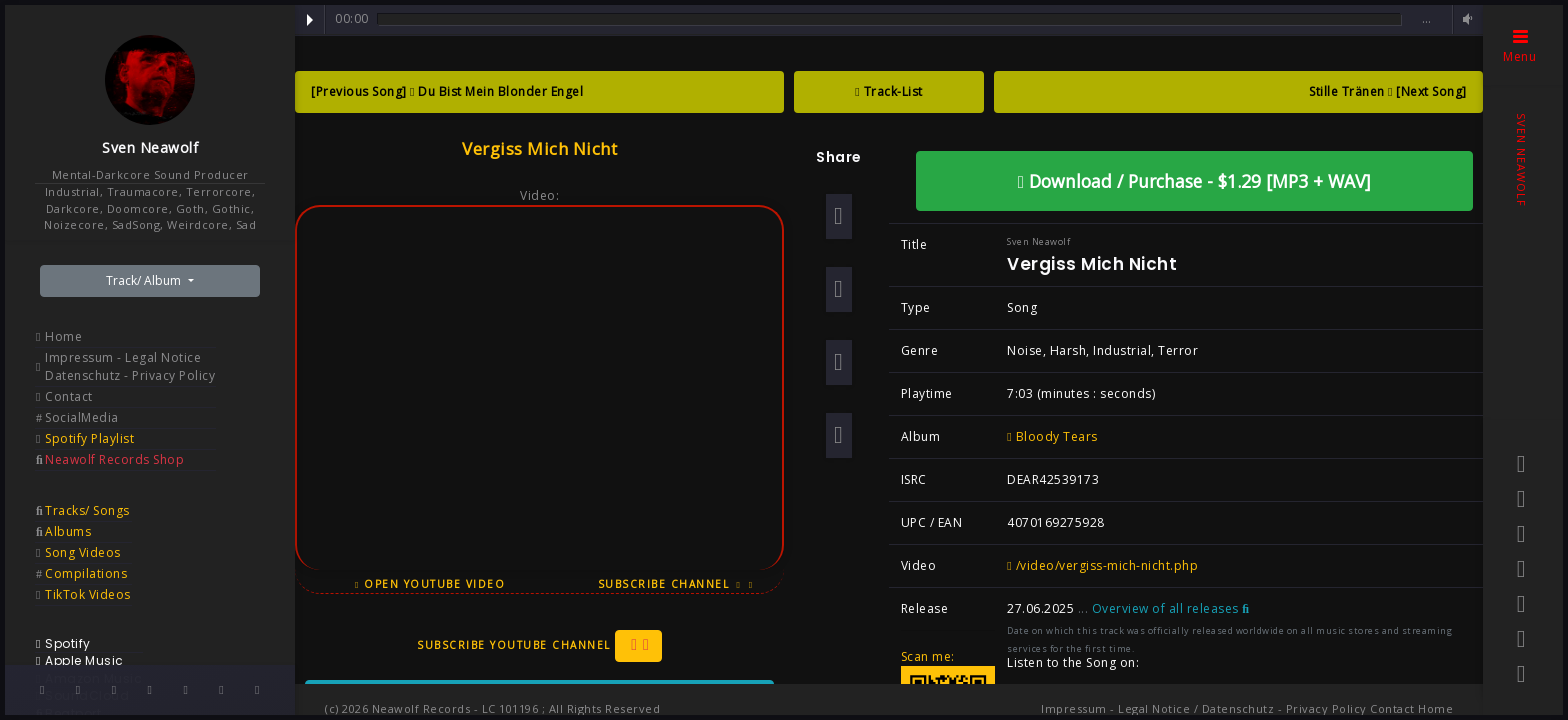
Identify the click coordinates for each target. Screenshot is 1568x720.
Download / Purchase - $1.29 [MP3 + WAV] (1194, 181)
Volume (1465, 19)
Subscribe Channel (676, 584)
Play (310, 20)
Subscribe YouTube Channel (539, 646)
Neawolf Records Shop (114, 459)
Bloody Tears (1052, 436)
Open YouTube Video (430, 584)
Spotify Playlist (89, 438)
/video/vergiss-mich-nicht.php (1102, 565)
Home (63, 336)
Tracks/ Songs (87, 510)
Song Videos (83, 552)
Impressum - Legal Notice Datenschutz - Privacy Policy (130, 366)
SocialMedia (82, 417)
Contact (69, 396)
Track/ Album (145, 280)
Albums (68, 531)
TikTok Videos (88, 594)
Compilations (86, 573)
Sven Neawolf (150, 147)
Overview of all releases (1171, 608)
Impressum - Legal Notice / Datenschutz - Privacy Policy (1204, 708)
